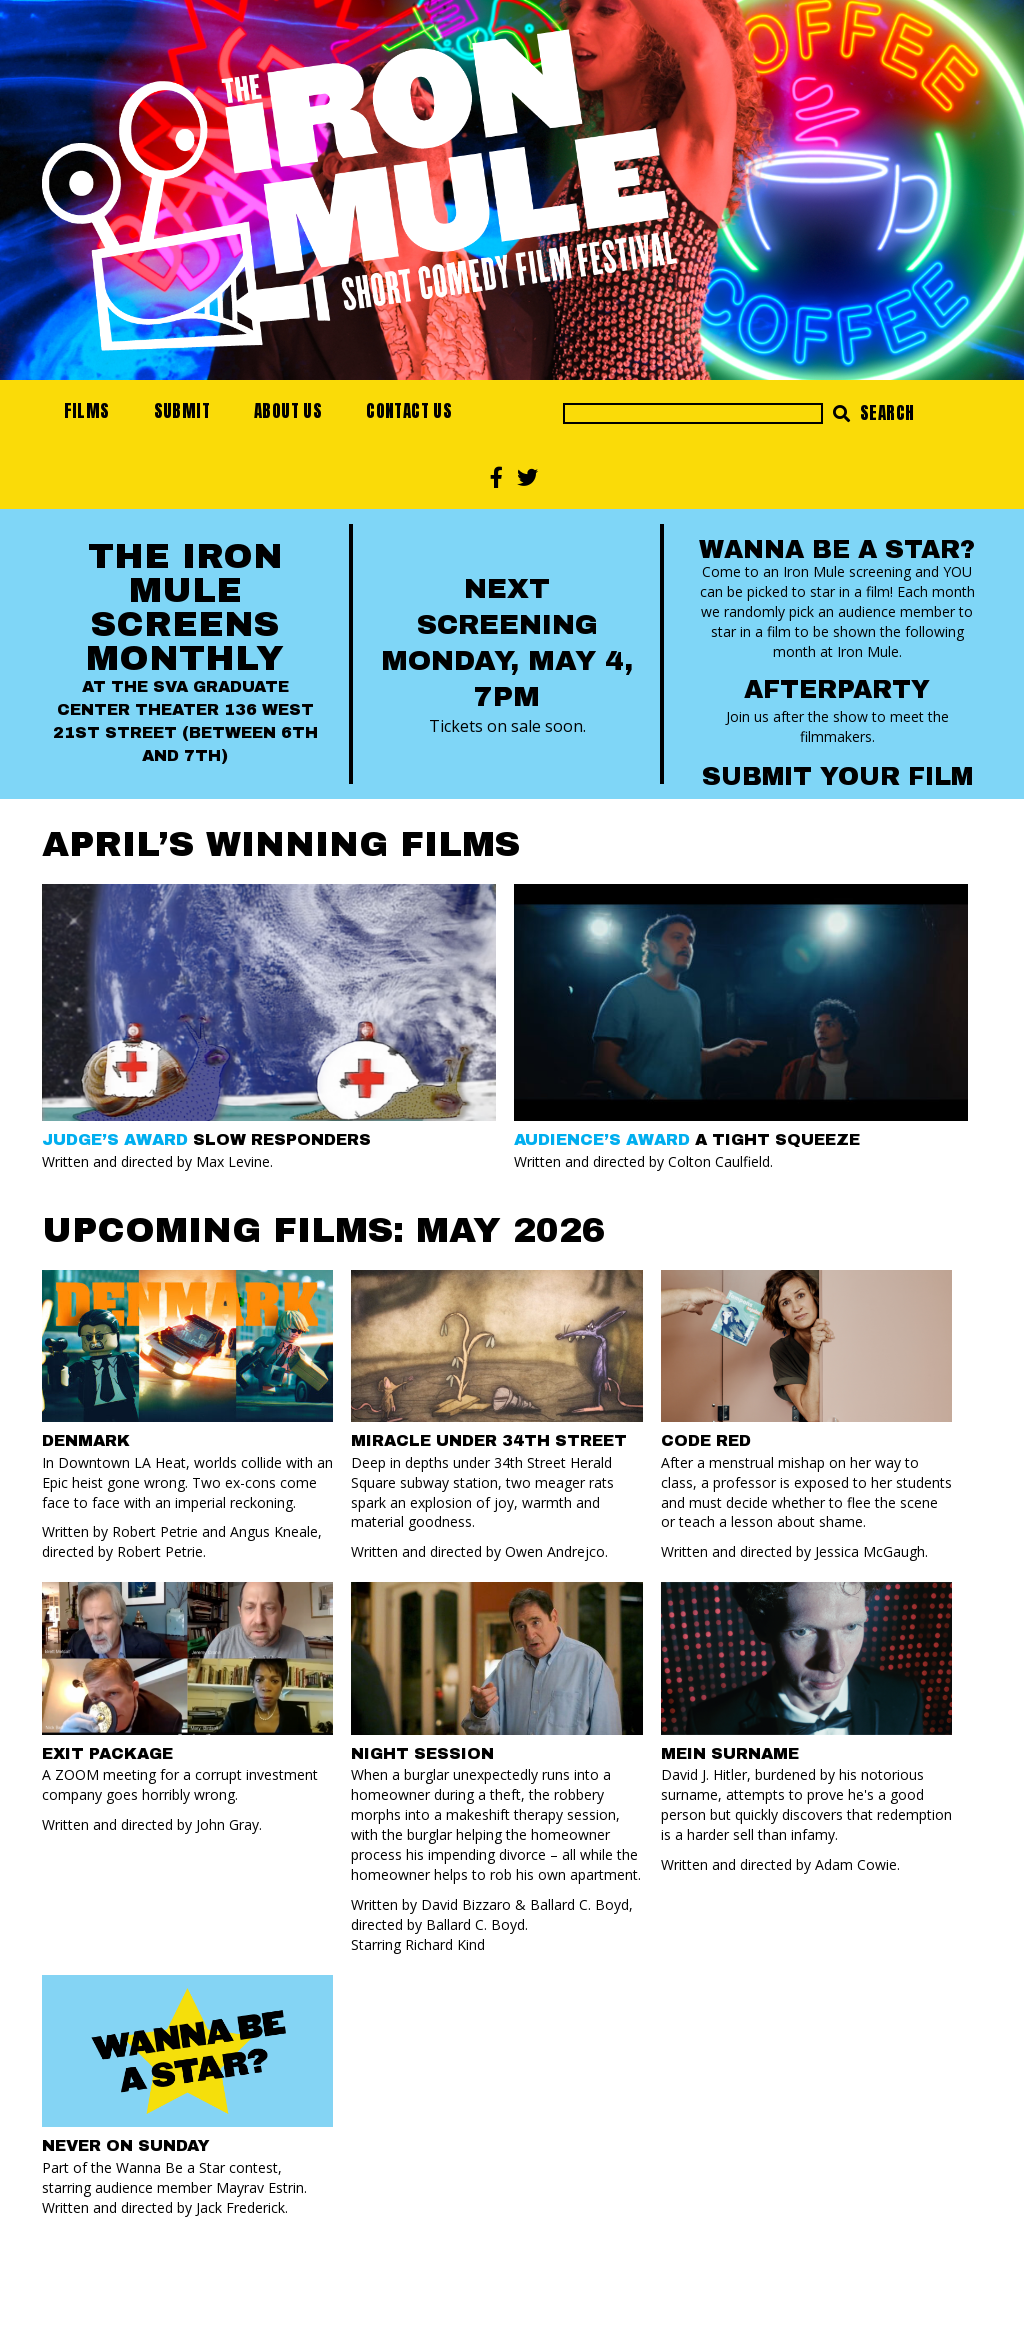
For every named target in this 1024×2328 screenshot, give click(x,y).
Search (873, 413)
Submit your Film (837, 776)
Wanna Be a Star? (837, 549)
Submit (182, 411)
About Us (288, 411)
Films (87, 411)
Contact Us (409, 411)
